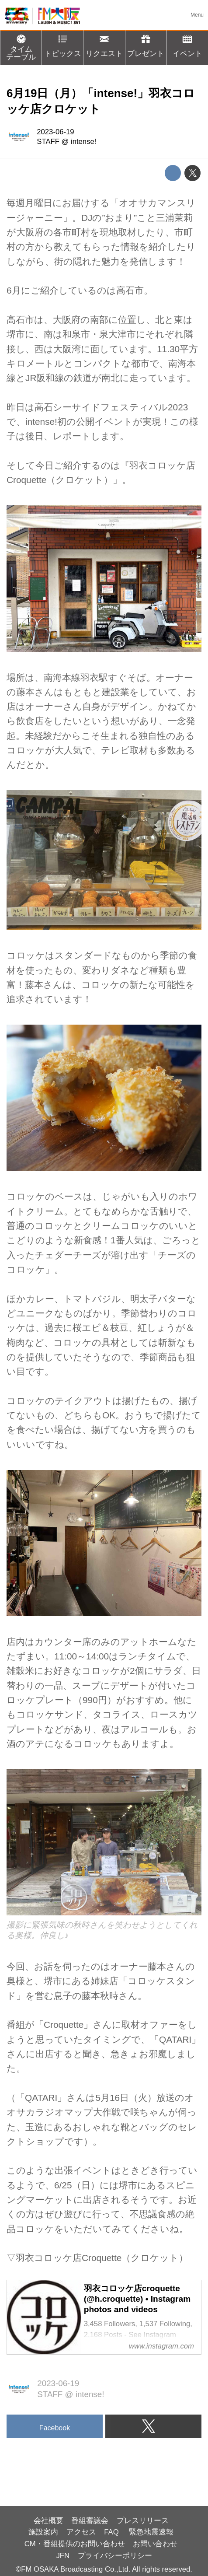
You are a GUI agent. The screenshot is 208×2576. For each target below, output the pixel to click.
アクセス (81, 2532)
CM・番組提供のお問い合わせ (74, 2544)
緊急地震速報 (151, 2532)
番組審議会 (89, 2520)
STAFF (48, 141)
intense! (83, 141)
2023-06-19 (55, 132)
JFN (62, 2556)
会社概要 (48, 2520)
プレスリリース (143, 2520)
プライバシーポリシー (115, 2556)
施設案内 (43, 2532)
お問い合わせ (155, 2544)
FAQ (112, 2532)
